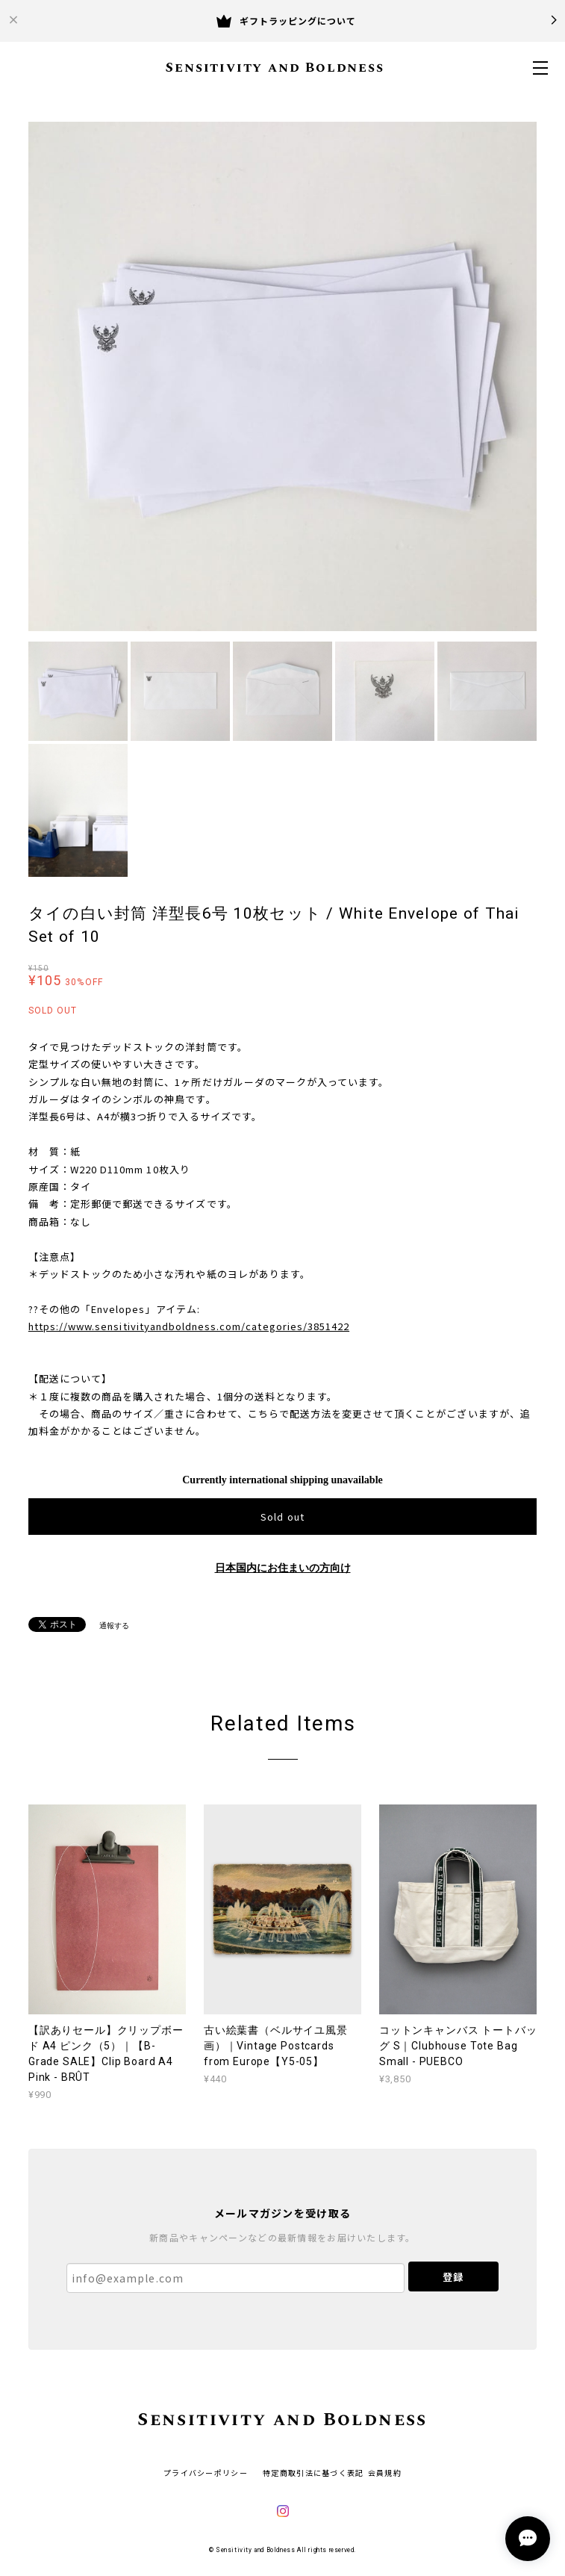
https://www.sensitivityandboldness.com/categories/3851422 (188, 1326)
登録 (453, 2277)
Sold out (282, 1516)
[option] (282, 376)
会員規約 (385, 2472)
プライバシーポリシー (205, 2472)
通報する (114, 1625)
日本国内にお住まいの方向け (283, 1568)
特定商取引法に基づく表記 (313, 2472)
